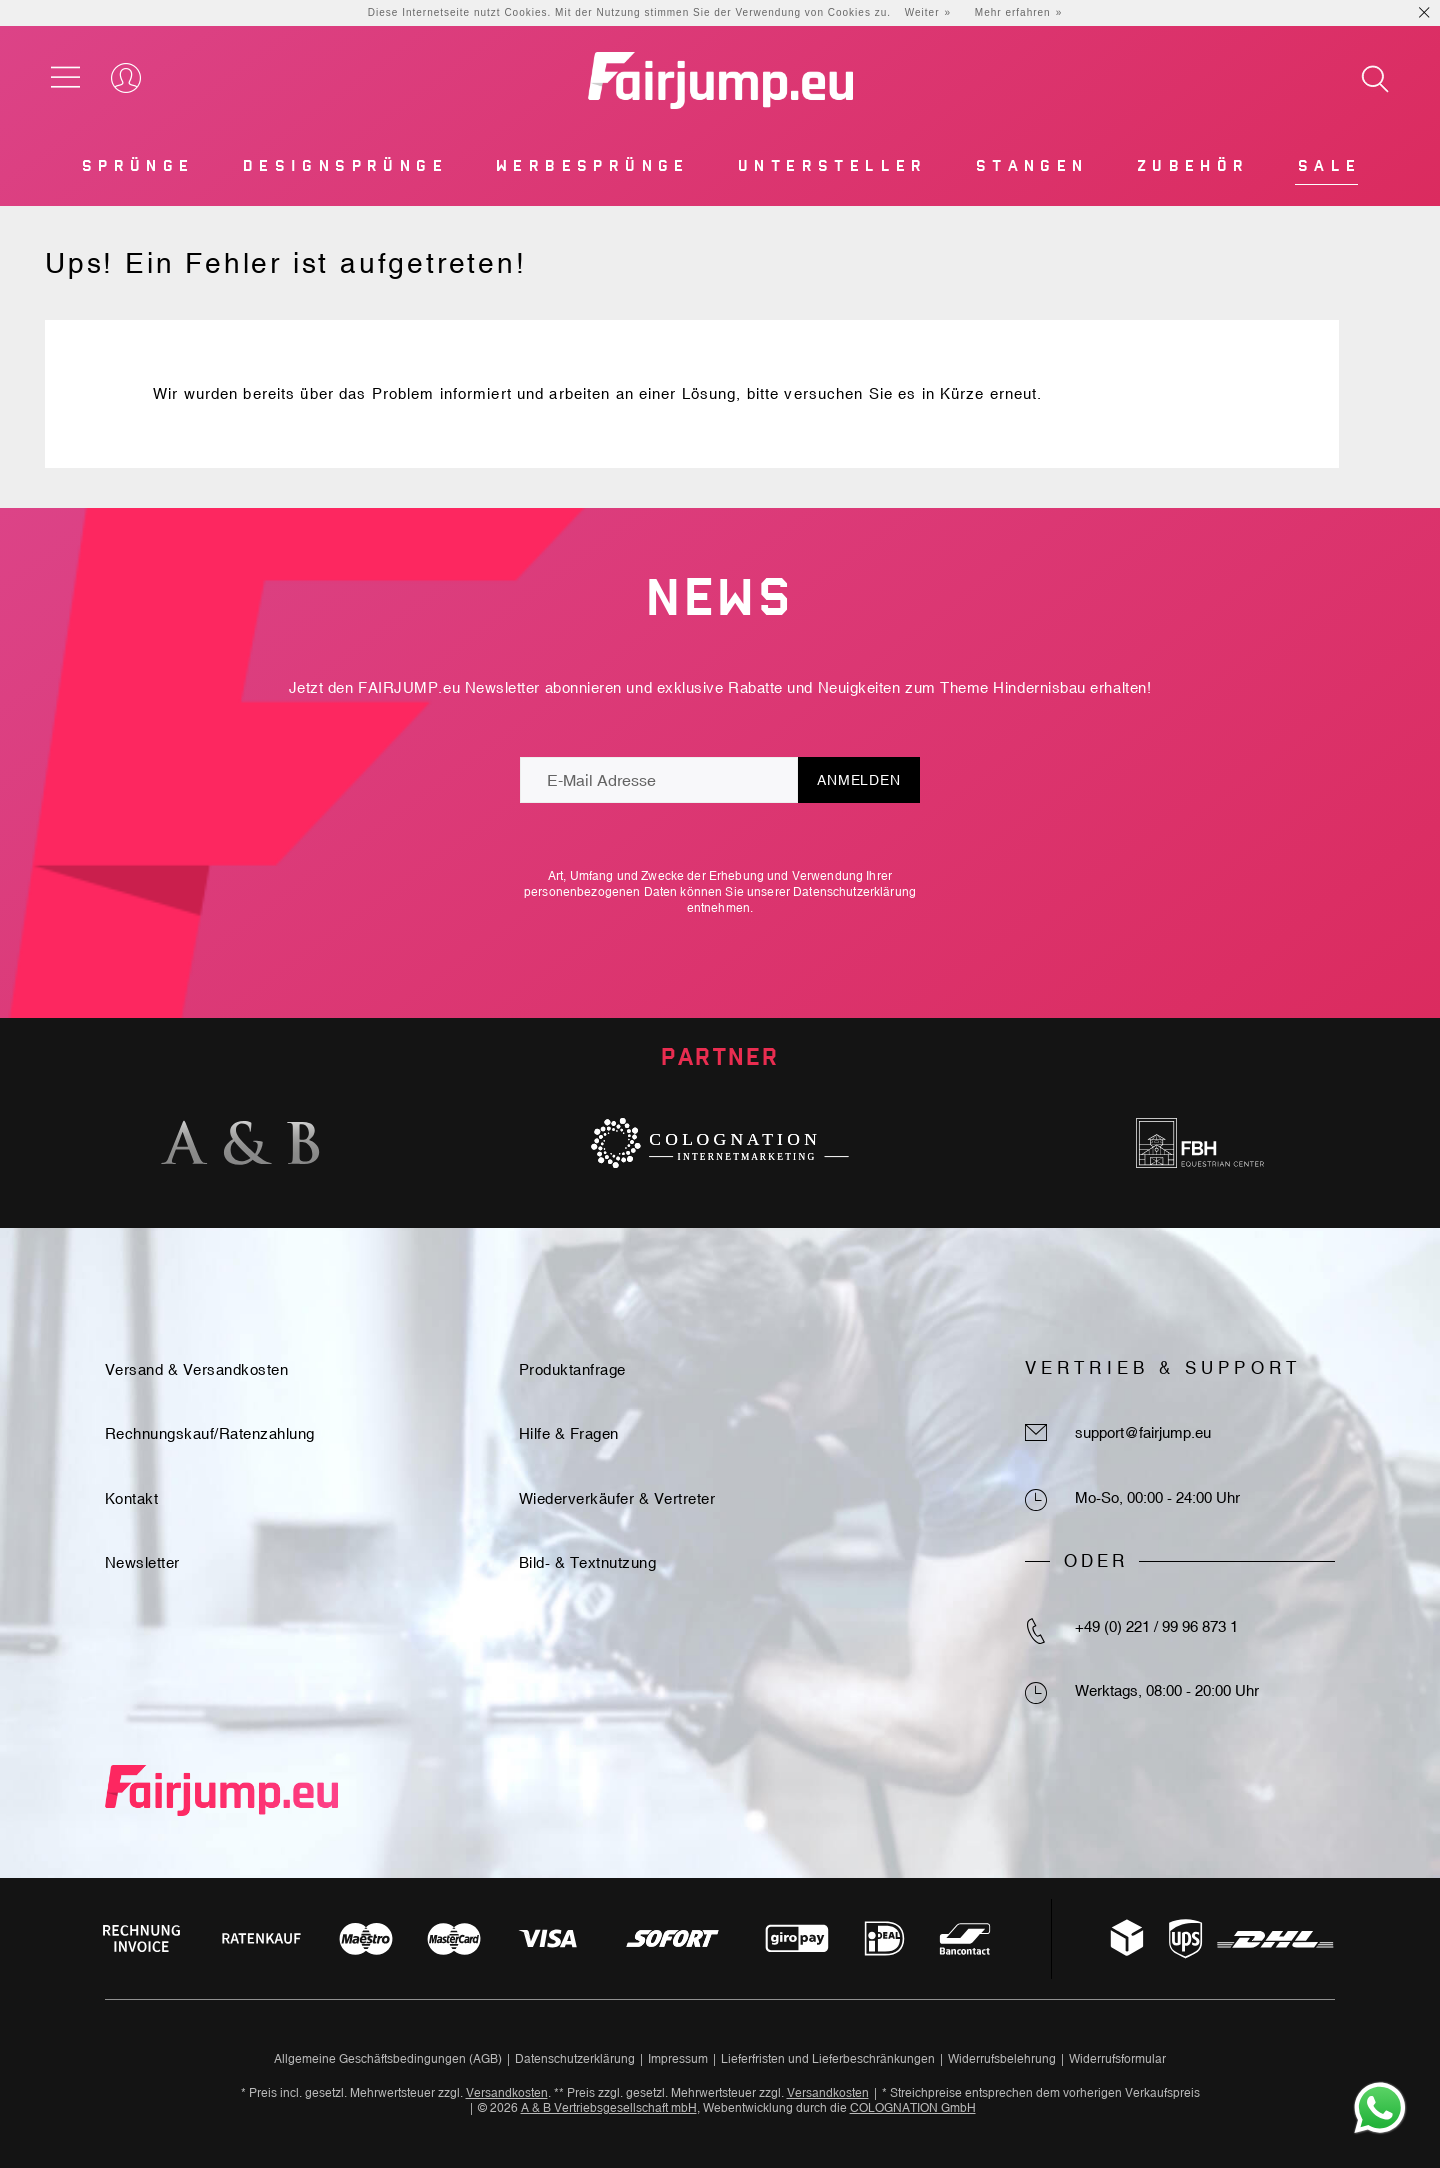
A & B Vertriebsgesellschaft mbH (609, 2108)
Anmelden (859, 780)
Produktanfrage (572, 1369)
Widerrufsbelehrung (1002, 2059)
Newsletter (142, 1562)
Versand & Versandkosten (197, 1369)
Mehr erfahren (1013, 12)
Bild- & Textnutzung (588, 1562)
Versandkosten (507, 2093)
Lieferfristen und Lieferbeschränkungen (828, 2059)
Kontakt (132, 1498)
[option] (240, 1143)
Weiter (922, 12)
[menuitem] (137, 170)
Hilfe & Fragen (569, 1433)
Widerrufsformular (1117, 2059)
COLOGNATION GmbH (913, 2108)
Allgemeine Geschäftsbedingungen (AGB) (388, 2059)
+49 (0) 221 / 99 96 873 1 (1156, 1626)
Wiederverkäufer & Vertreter (617, 1498)
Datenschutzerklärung (854, 892)
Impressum (678, 2059)
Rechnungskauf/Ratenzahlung (210, 1433)
